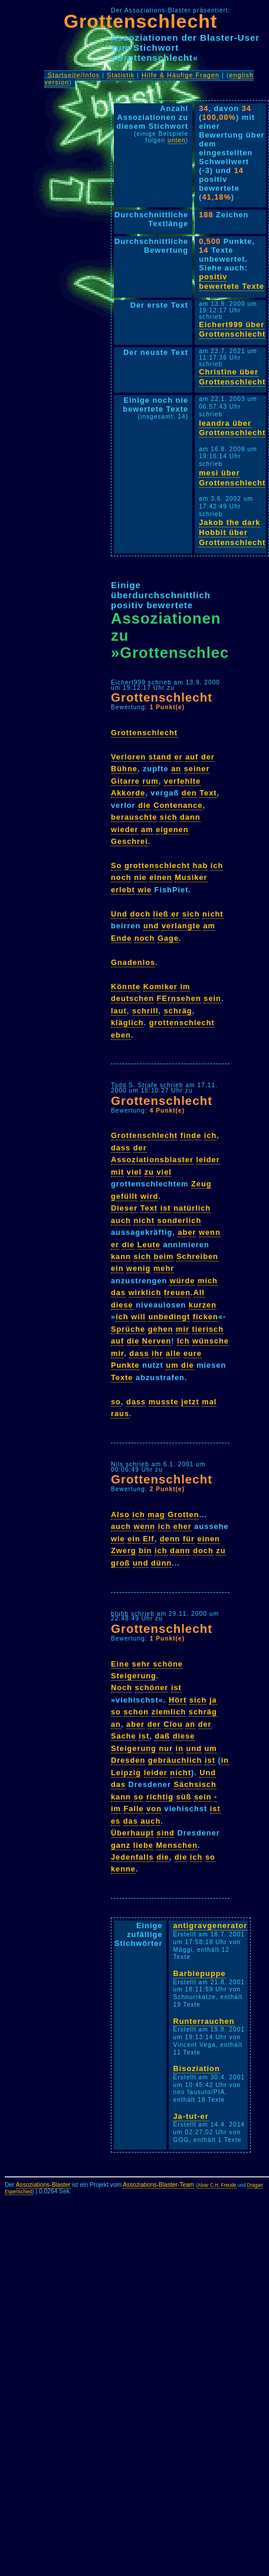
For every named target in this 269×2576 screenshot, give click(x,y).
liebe (143, 1845)
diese (122, 1304)
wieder (125, 829)
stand (160, 756)
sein (212, 998)
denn (170, 1538)
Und (119, 913)
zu (149, 1172)
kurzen (202, 1304)
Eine (120, 1663)
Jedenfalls (132, 1857)
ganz (120, 1845)
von (154, 1808)
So (116, 865)
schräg (178, 1010)
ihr (157, 1353)
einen (160, 877)
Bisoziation (196, 2068)
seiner (197, 768)
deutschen (132, 998)
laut (119, 1010)
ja (213, 1699)
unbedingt (169, 1316)
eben (121, 1035)
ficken (205, 1316)
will (138, 1316)
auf (191, 756)
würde (182, 1280)
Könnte (125, 986)
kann (121, 1256)
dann (190, 817)
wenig (138, 1268)
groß (120, 1562)
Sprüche (128, 1329)
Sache (123, 1736)
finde (191, 1135)
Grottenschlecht (140, 21)
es (115, 1821)
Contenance (177, 805)
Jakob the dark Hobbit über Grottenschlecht (232, 532)
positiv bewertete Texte (231, 281)
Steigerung (133, 1675)
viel (134, 1172)
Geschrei (129, 841)
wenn (210, 1232)
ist (165, 1208)
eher (182, 1526)
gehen (160, 1329)
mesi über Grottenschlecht (232, 477)
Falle (134, 1808)
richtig (159, 1796)
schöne (168, 1663)
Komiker (160, 986)
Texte (122, 1377)
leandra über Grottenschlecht (232, 428)
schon (136, 1711)
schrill (145, 1010)
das (118, 1292)
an (176, 768)
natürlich (192, 1208)
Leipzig (126, 1772)
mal (209, 1401)
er (178, 756)
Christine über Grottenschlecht (232, 376)
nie (140, 877)
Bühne (124, 768)
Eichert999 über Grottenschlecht (232, 329)
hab (200, 865)
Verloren (128, 756)
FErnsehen (179, 998)
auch (121, 1220)
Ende (121, 938)
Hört (177, 1699)
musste (164, 1401)
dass (120, 1147)
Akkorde (128, 792)
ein (117, 1268)
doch (140, 913)
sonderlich (180, 1220)
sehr (141, 1663)
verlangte (181, 925)
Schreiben (197, 1256)
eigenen (172, 829)
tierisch (208, 1329)
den (189, 792)
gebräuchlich (175, 1760)
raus (120, 1413)
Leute (148, 1244)
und (151, 925)
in (179, 1748)
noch (121, 877)
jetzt (190, 1401)
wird (149, 1196)
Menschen (177, 1845)
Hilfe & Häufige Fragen (180, 75)
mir (182, 1329)
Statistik (120, 75)
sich (169, 817)
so (116, 1401)
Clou (172, 1724)
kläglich (127, 1022)
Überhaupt (132, 1832)
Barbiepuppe (199, 1973)
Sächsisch (194, 1784)
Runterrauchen (203, 2021)
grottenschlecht (157, 865)
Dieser (124, 1208)
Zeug (201, 1183)
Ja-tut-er (190, 2116)
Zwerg (123, 1550)
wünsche (210, 1340)
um (172, 1365)
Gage (168, 938)
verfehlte (182, 781)
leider (207, 1159)
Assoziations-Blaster (43, 2185)
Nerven (156, 1340)
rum (151, 781)
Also (120, 1514)
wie (144, 889)
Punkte (125, 1365)
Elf (148, 1538)
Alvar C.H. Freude (217, 2185)
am (147, 829)
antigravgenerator (210, 1925)
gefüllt (124, 1196)
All (199, 1292)
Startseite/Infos (74, 75)
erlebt (123, 889)
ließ (161, 913)
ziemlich (169, 1711)
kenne (123, 1868)
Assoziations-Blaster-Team (158, 2185)
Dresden (128, 1760)
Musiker (191, 877)
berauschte (134, 817)
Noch (121, 1687)
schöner (152, 1687)
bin (145, 1550)
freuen (177, 1292)
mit (117, 1172)
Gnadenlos (133, 962)
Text (207, 792)
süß (184, 1796)
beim (164, 1256)
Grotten (183, 1514)
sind (166, 1832)
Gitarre (125, 781)
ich (217, 865)
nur (166, 1748)
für (189, 1538)
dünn (161, 1562)
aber (187, 1232)
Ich (183, 1340)
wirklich (145, 1292)
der (208, 756)
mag (156, 1514)
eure (192, 1353)
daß (162, 1736)
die (144, 805)
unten (177, 140)
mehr (163, 1268)
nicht (213, 913)
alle (173, 1353)
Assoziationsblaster (152, 1159)
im (185, 986)
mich (208, 1280)
